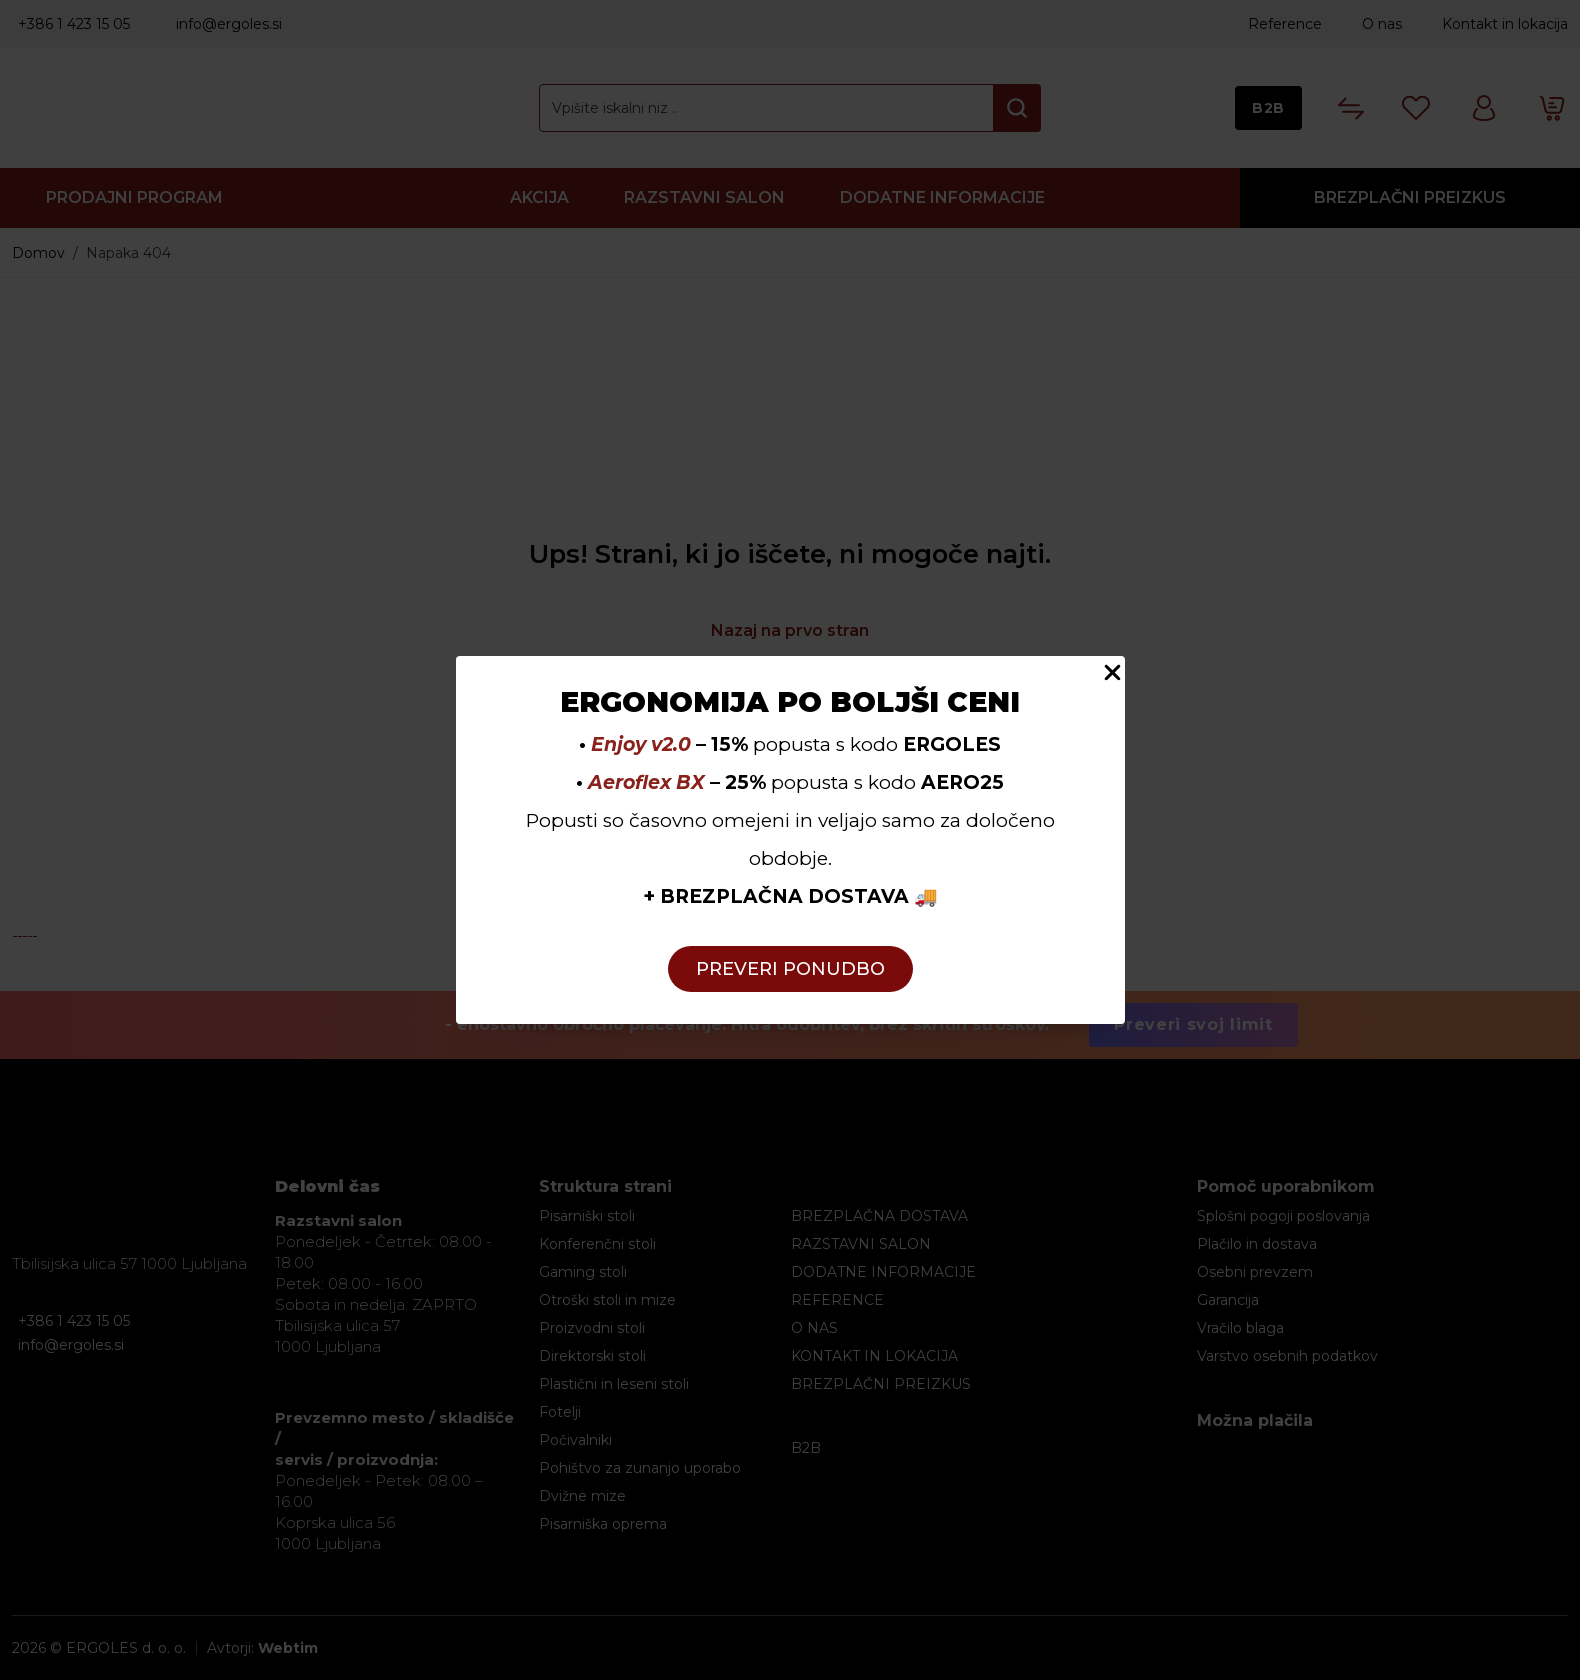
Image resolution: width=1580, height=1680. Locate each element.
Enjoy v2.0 (641, 744)
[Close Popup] (1112, 672)
